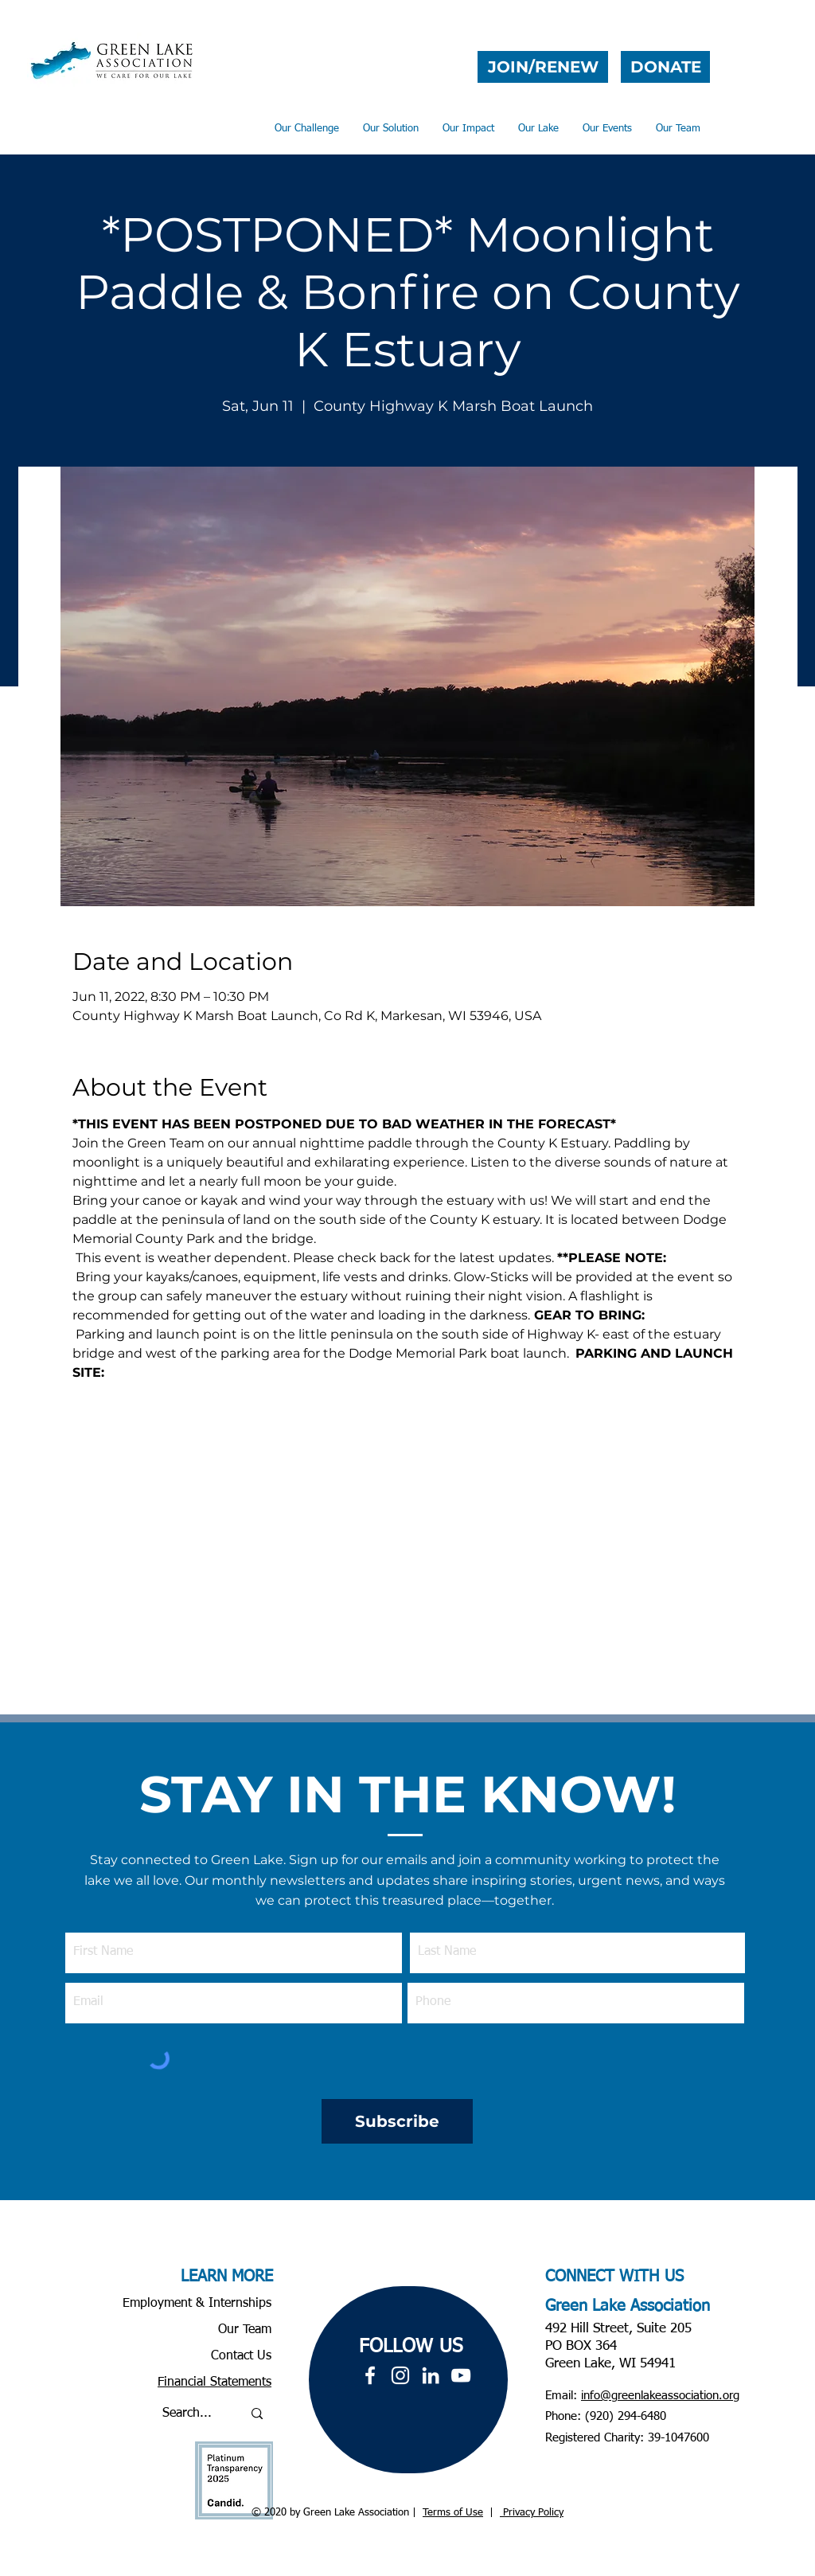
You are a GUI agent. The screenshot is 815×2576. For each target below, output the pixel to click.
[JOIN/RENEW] (543, 67)
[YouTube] (461, 2375)
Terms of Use (453, 2513)
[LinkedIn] (431, 2375)
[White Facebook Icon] (370, 2375)
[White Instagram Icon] (400, 2375)
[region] (408, 2379)
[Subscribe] (397, 2121)
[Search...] (190, 2413)
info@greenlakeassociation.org (660, 2396)
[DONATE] (665, 67)
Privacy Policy (531, 2513)
